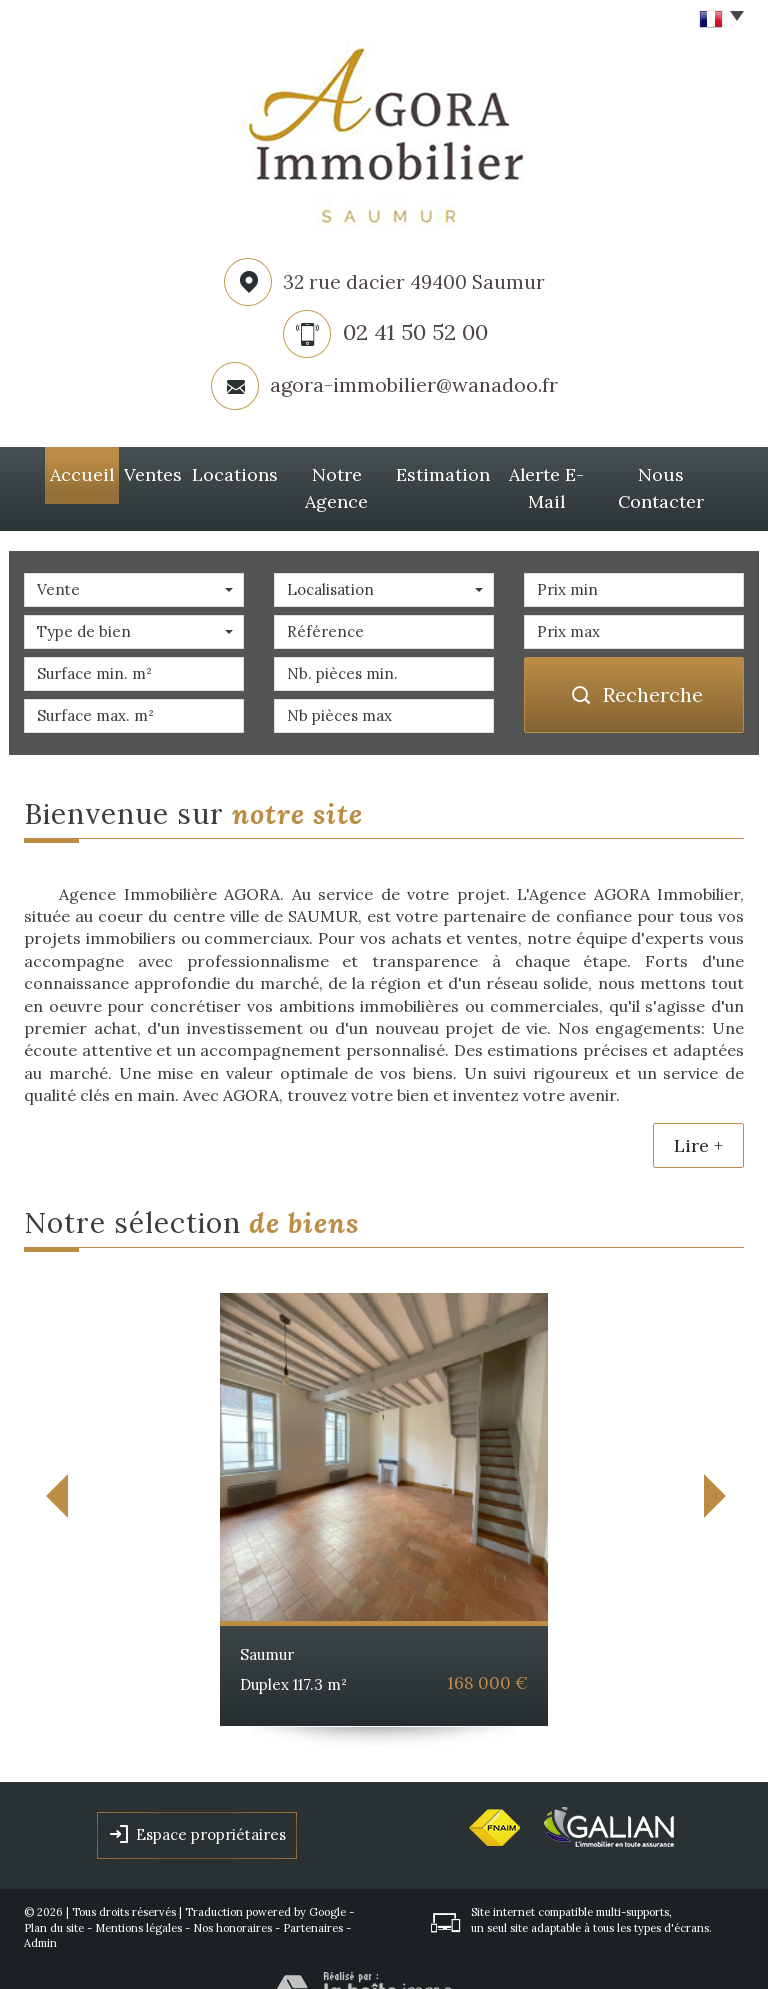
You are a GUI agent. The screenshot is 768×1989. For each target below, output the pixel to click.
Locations (220, 472)
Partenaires (313, 1895)
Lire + (698, 1112)
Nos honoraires (232, 1895)
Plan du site (54, 1895)
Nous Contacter (676, 472)
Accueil (61, 472)
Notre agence (328, 472)
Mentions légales (138, 1895)
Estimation (440, 472)
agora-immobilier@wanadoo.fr (414, 384)
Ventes (136, 472)
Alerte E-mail (549, 472)
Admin (40, 1911)
